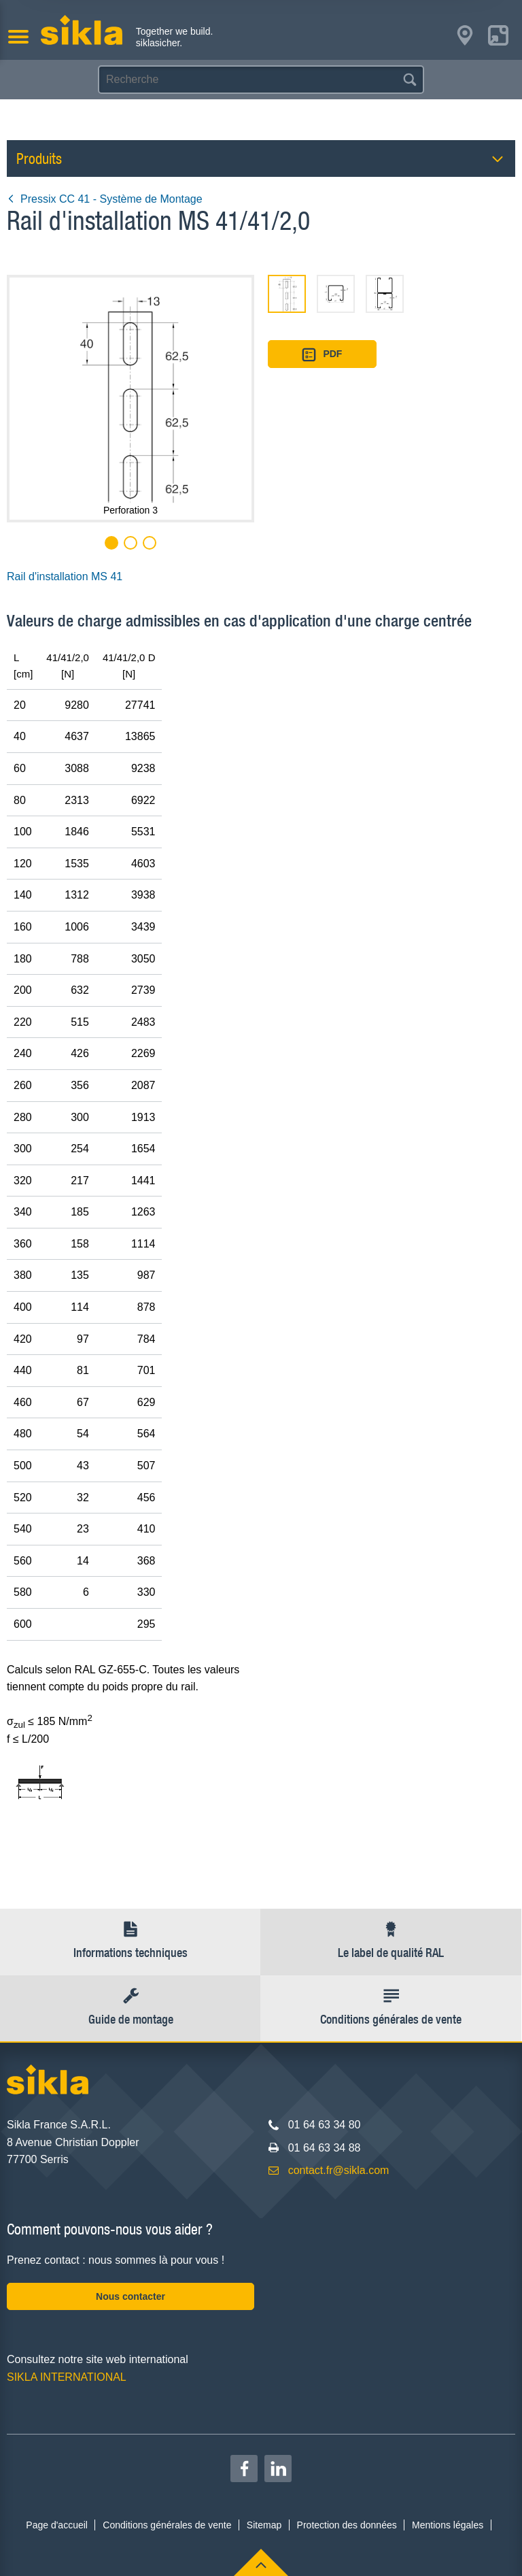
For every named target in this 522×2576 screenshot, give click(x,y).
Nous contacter (130, 2296)
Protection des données (347, 2525)
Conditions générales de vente (167, 2525)
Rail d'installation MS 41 (64, 576)
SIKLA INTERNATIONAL (66, 2377)
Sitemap (264, 2525)
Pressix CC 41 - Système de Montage (105, 199)
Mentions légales (447, 2525)
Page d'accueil (57, 2525)
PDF (322, 355)
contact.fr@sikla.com (338, 2170)
